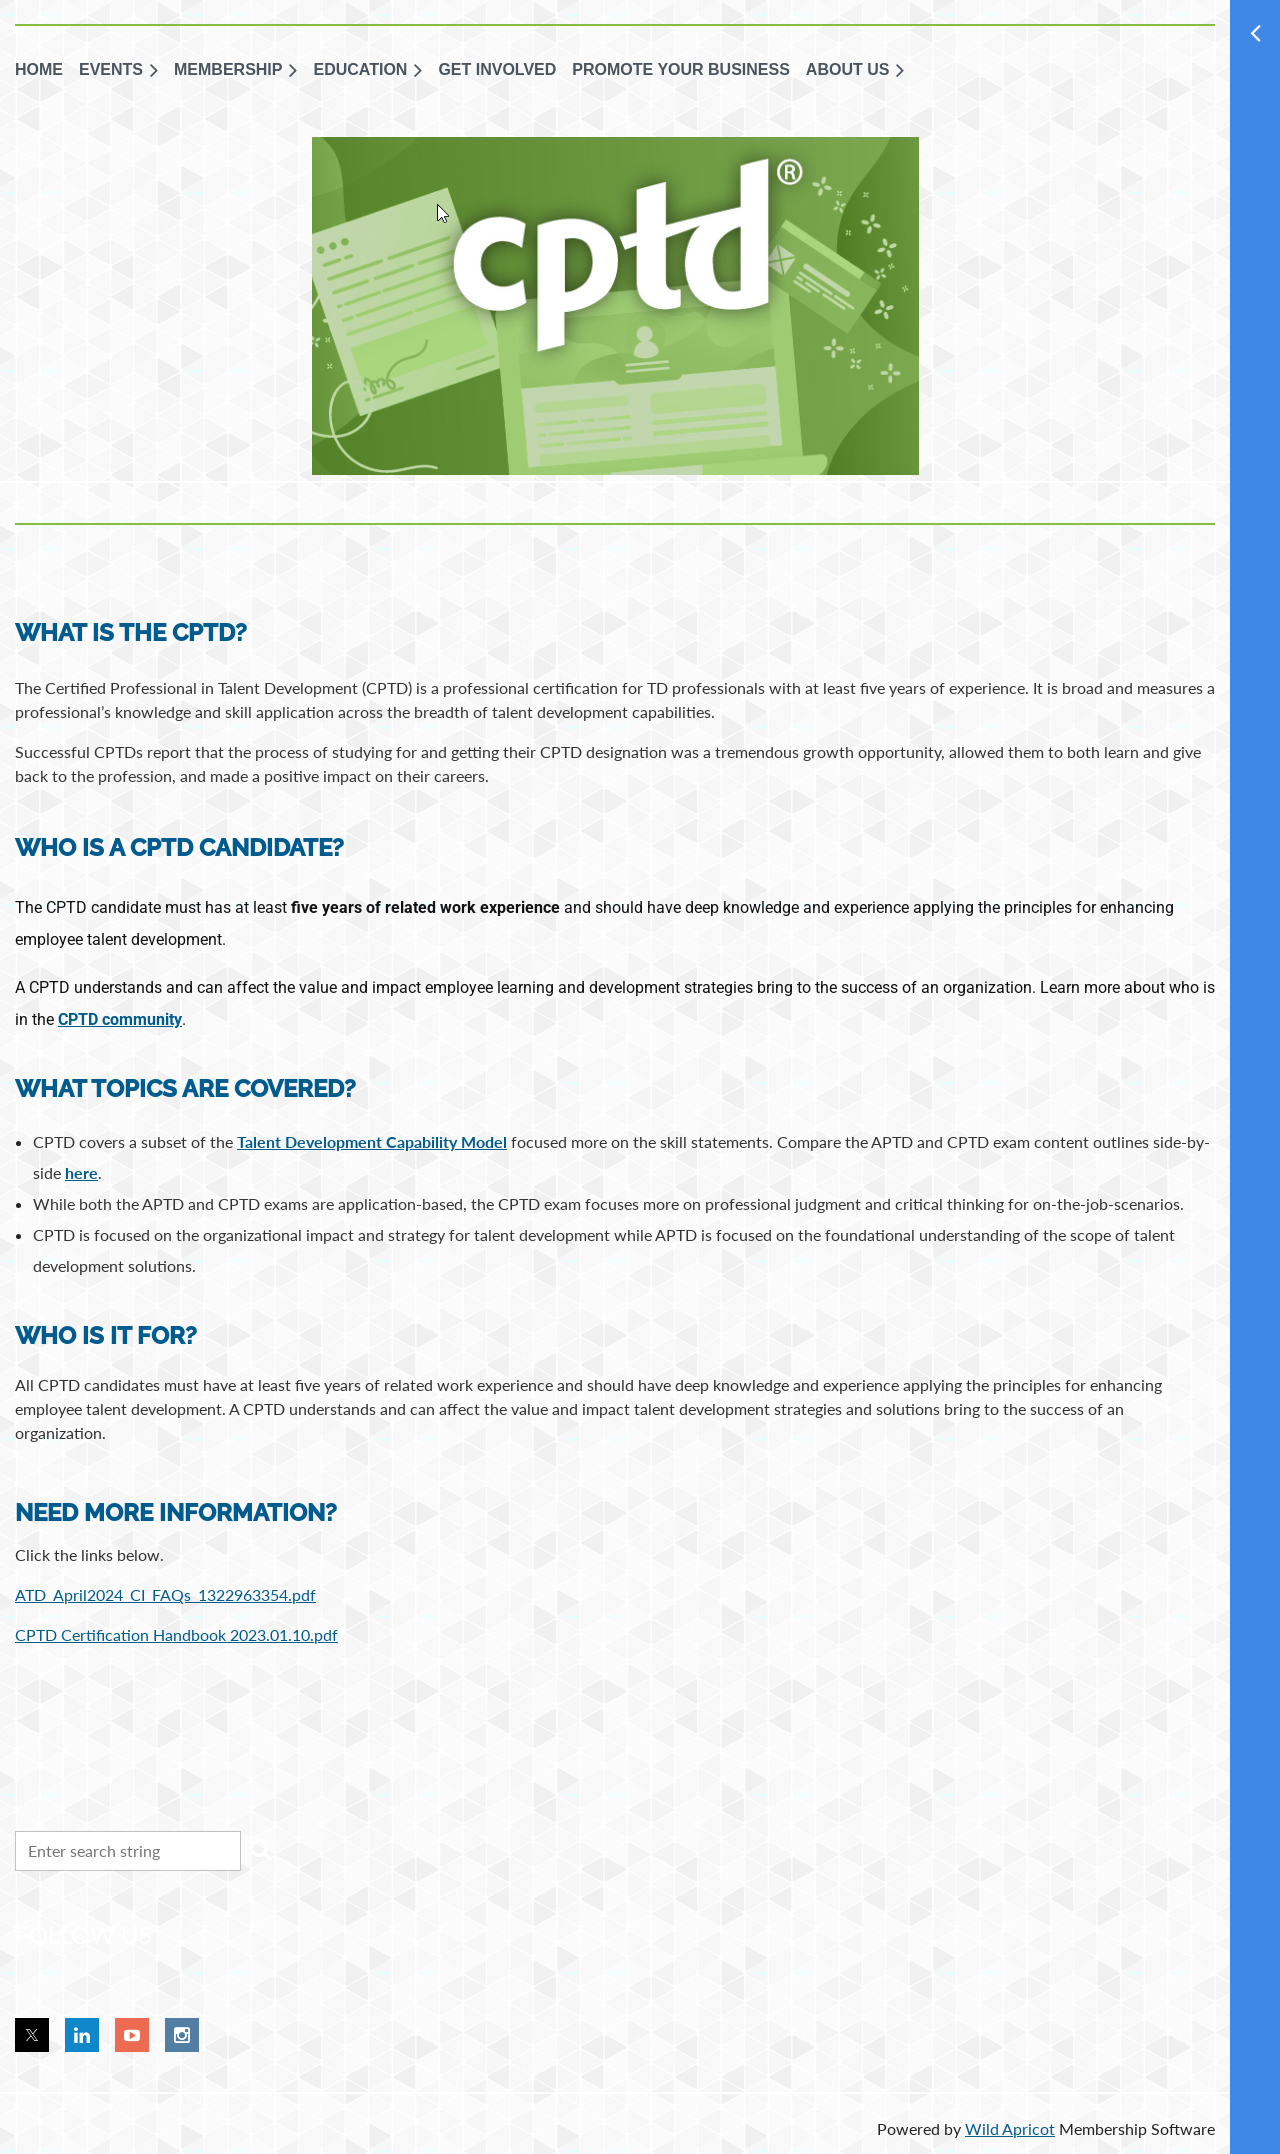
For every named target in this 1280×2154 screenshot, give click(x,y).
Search (260, 1849)
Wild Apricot (1010, 2128)
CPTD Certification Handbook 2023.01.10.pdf (176, 1634)
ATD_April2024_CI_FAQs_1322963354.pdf (165, 1594)
